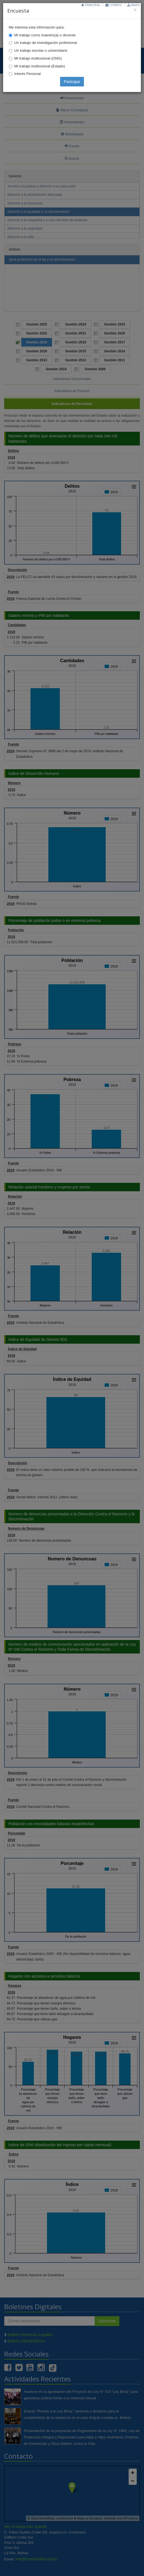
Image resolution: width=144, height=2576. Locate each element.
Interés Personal (27, 74)
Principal (90, 5)
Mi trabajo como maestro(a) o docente (45, 35)
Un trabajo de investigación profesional (45, 43)
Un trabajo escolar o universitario (40, 50)
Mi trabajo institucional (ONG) (38, 58)
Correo (113, 5)
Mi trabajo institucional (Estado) (39, 66)
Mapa (133, 5)
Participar (72, 81)
